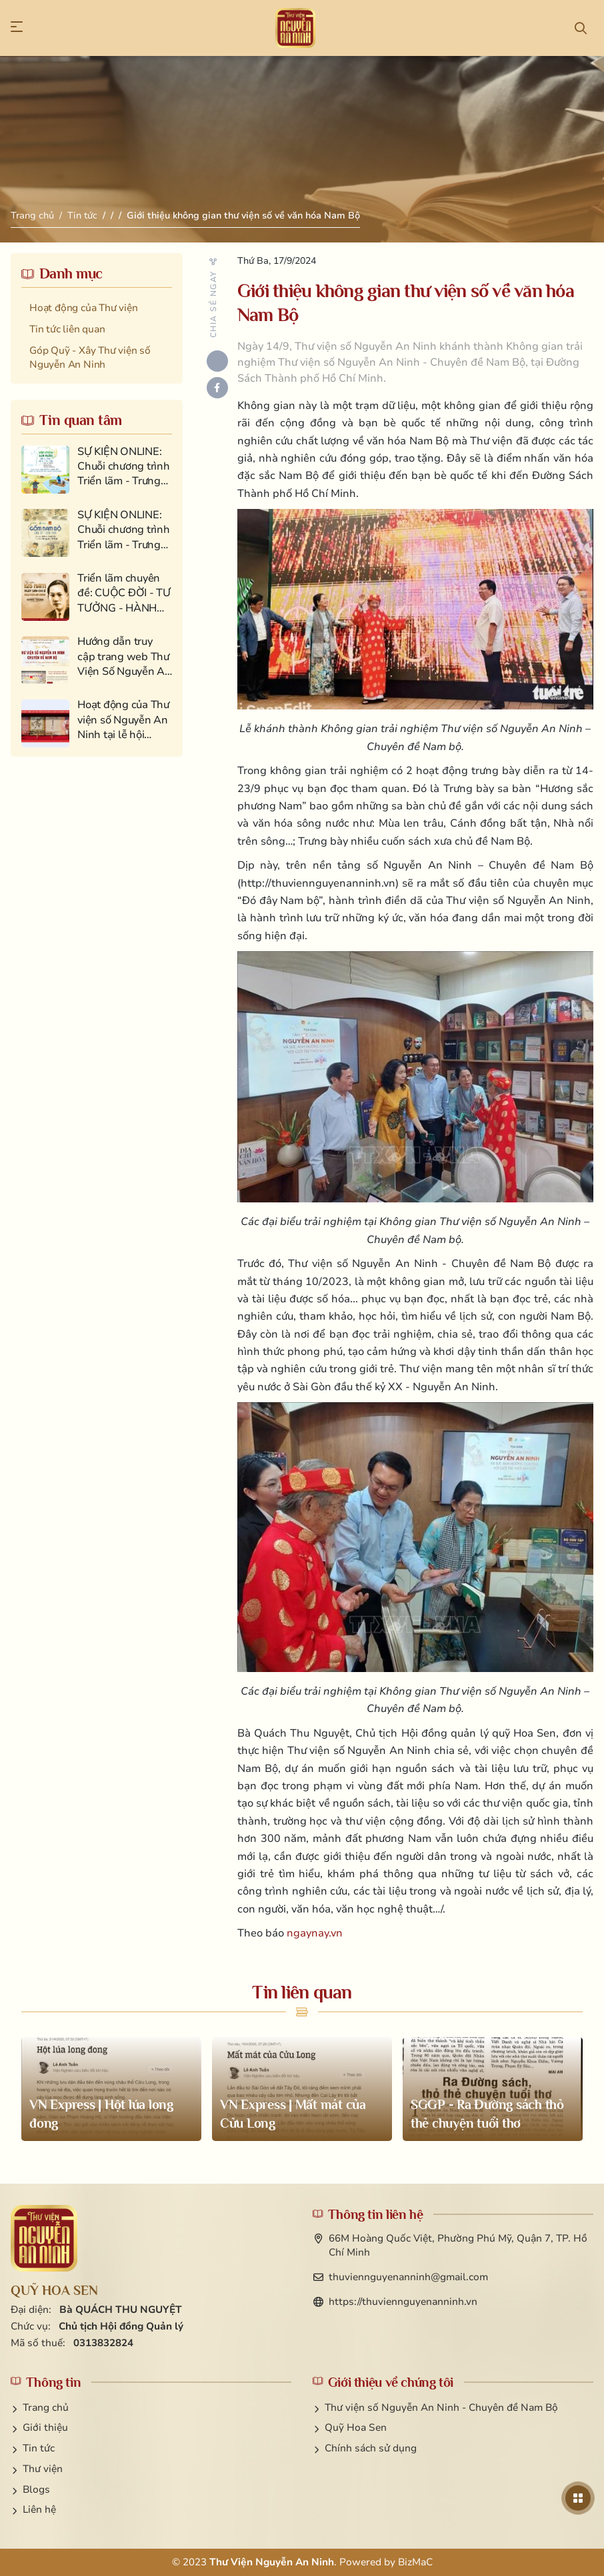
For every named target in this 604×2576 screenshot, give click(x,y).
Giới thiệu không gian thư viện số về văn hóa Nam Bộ (243, 215)
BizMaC (415, 2562)
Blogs (36, 2489)
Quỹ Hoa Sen (356, 2427)
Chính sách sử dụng (371, 2448)
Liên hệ (39, 2509)
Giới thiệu (45, 2427)
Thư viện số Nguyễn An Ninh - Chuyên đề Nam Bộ (441, 2407)
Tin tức (82, 215)
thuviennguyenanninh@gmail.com (408, 2277)
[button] (23, 28)
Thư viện (43, 2468)
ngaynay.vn (315, 1933)
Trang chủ (32, 215)
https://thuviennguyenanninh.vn (403, 2301)
